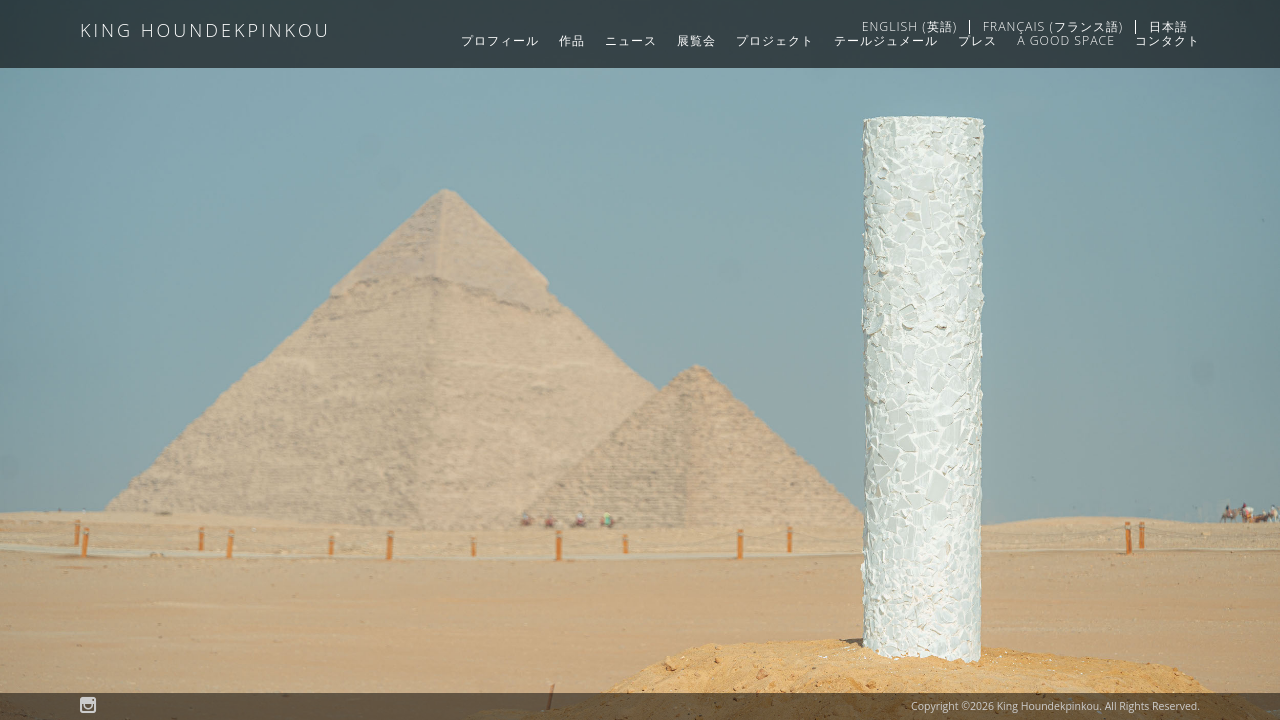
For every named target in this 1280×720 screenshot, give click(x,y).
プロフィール (500, 40)
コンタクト (1167, 40)
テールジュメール (886, 40)
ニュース (631, 40)
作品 (572, 40)
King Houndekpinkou (205, 31)
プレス (977, 40)
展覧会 (696, 40)
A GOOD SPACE (1066, 40)
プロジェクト (775, 40)
